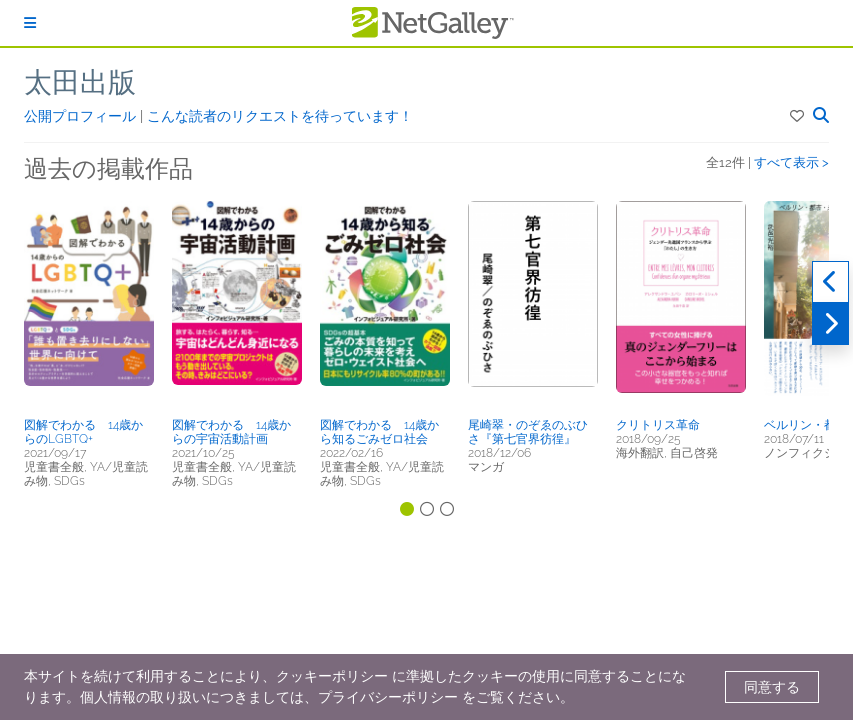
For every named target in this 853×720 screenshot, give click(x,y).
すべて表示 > (791, 162)
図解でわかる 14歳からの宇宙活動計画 (231, 432)
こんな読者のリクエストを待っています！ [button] (280, 116)
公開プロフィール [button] (82, 116)
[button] (798, 116)
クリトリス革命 (658, 425)
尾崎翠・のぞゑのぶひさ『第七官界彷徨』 (528, 432)
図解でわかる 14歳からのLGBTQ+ (83, 432)
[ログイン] (30, 23)
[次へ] (830, 324)
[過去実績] (830, 282)
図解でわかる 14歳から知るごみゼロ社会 (379, 432)
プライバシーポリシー (388, 697)
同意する (772, 687)
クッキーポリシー (332, 676)
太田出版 (80, 82)
